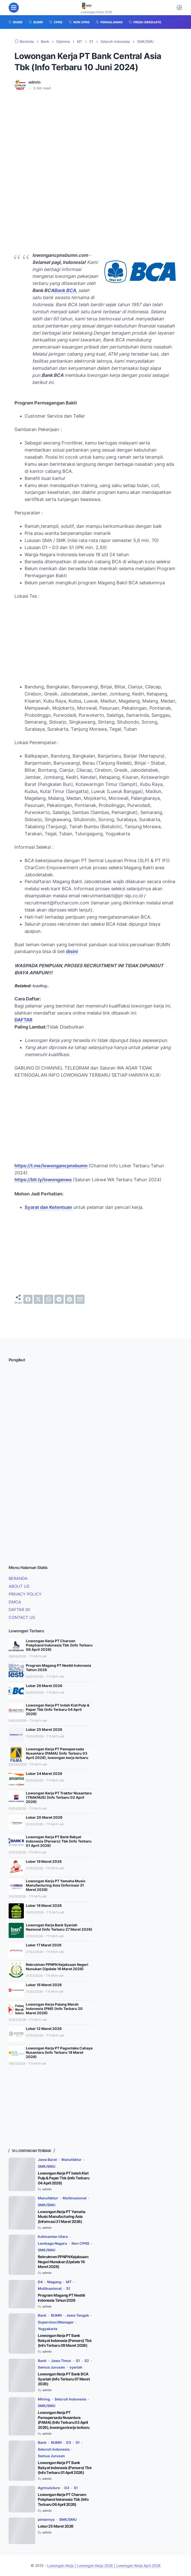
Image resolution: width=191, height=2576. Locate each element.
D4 (40, 2282)
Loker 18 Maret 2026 (44, 1905)
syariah (76, 2367)
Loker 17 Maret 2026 (43, 1945)
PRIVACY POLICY (25, 1594)
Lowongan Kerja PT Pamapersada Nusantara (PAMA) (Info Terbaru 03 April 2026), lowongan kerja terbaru (57, 1753)
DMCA (15, 1601)
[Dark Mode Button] (179, 8)
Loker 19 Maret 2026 (44, 1861)
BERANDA (18, 1578)
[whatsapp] (48, 1299)
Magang (54, 2282)
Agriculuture (49, 2488)
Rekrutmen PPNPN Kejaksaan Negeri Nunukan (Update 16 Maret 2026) (57, 1966)
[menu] (14, 8)
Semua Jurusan (51, 2367)
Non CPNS (80, 2243)
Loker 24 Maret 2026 (44, 1773)
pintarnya (46, 2519)
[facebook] (27, 1299)
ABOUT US (19, 1586)
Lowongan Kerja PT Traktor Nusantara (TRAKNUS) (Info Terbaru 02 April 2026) (59, 1797)
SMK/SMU (46, 2166)
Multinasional (74, 2198)
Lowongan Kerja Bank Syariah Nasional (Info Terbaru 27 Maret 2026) (59, 1927)
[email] (79, 1299)
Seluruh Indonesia (70, 2399)
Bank (42, 2315)
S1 (68, 2288)
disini (72, 951)
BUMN (56, 2315)
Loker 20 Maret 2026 (44, 1817)
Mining (44, 2399)
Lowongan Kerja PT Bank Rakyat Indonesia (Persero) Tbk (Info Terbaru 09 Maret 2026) (65, 2340)
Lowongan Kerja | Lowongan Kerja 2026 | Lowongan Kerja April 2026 (104, 2565)
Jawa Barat (47, 2159)
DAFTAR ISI (19, 1609)
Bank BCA (65, 290)
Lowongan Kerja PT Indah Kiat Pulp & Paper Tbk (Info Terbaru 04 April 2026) (57, 1709)
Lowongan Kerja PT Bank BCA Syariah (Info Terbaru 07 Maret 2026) (64, 2379)
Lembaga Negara (52, 2243)
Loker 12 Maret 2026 (44, 2028)
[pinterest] (69, 1299)
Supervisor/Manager (56, 2322)
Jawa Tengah (77, 2315)
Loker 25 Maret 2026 (44, 1729)
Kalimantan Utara (53, 2236)
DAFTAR (23, 1019)
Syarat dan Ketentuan (48, 1207)
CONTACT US (22, 1617)
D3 (68, 2442)
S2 (86, 2360)
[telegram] (59, 1299)
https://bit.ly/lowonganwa (43, 1179)
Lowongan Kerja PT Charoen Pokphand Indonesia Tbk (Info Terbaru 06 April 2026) (59, 1645)
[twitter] (38, 1299)
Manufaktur (71, 2159)
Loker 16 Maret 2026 (44, 1985)
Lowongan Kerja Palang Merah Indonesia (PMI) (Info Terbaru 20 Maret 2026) (54, 2008)
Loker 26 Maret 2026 (44, 1685)
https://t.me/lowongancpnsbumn (51, 1165)
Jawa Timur (61, 2360)
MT (69, 2282)
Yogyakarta (47, 2329)
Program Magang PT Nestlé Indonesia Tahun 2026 (58, 1667)
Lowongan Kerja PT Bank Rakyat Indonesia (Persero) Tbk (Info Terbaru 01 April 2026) (59, 1841)
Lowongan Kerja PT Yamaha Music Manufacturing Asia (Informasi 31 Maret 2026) (55, 1885)
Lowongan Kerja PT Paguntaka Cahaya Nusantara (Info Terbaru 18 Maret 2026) (59, 2052)
